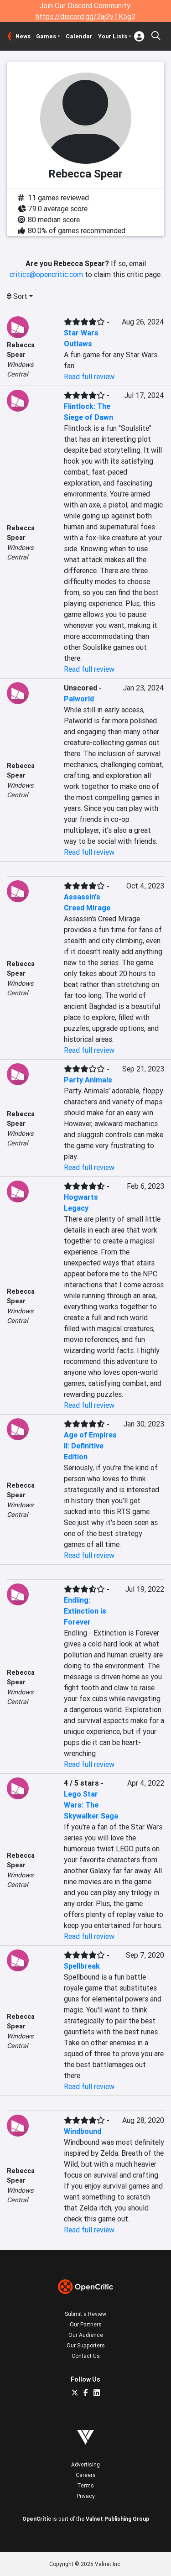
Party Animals (88, 1079)
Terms (85, 2485)
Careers (86, 2474)
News (23, 36)
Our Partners (86, 2324)
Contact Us (86, 2355)
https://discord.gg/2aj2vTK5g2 (85, 16)
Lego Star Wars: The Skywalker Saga (91, 1804)
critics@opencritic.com (46, 274)
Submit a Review (85, 2313)
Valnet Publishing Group (117, 2518)
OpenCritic (36, 2518)
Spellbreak (82, 1965)
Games (46, 36)
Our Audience (85, 2334)
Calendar (79, 36)
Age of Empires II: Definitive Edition (90, 1445)
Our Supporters (86, 2345)
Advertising (85, 2464)
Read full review (89, 376)
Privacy (86, 2495)
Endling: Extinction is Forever (85, 1610)
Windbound (82, 2131)
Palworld (79, 698)
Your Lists (112, 36)
